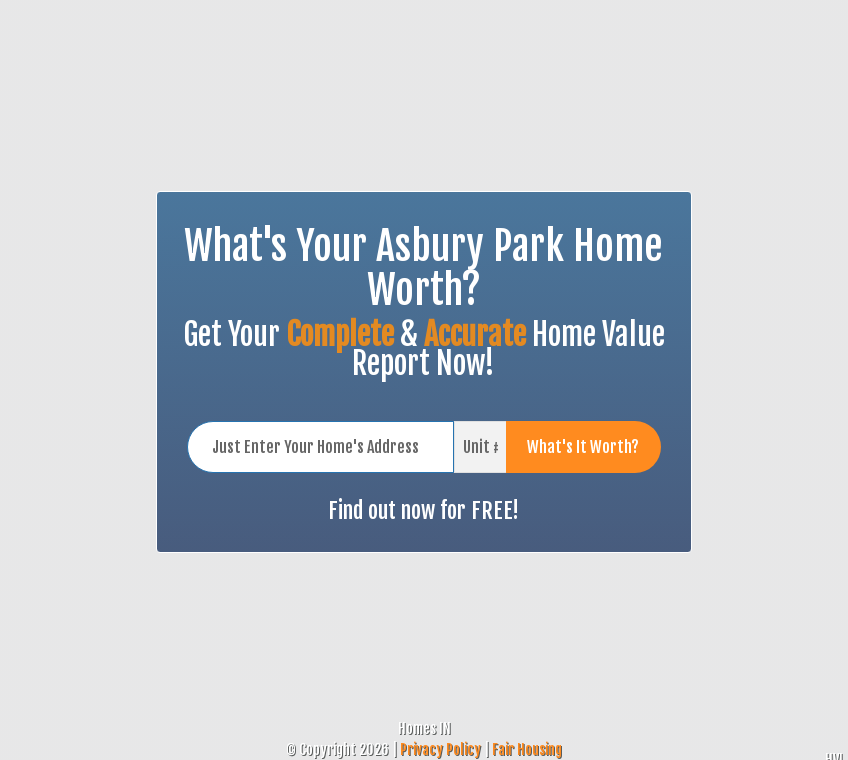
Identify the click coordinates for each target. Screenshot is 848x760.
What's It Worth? (583, 447)
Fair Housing (527, 749)
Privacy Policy (440, 749)
